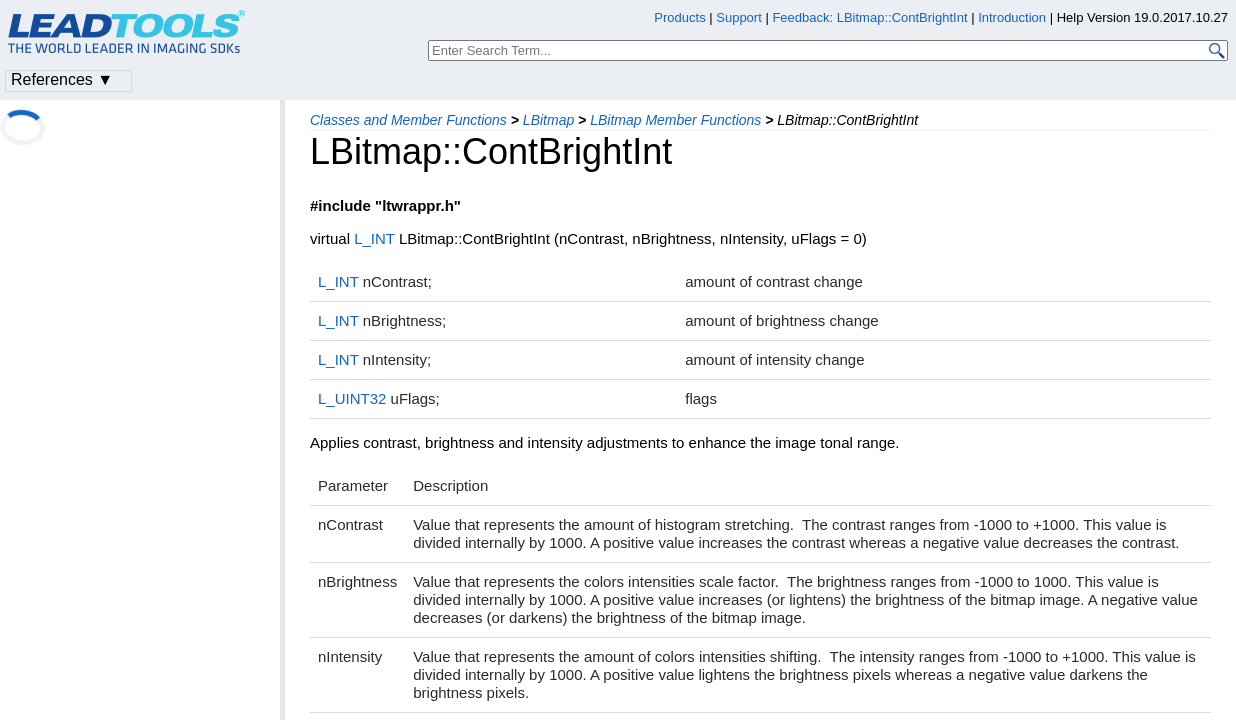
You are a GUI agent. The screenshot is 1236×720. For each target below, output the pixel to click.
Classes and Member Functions (408, 120)
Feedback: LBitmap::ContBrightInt (869, 17)
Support (739, 17)
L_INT (374, 238)
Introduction (1012, 17)
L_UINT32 (352, 398)
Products (679, 17)
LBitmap (548, 120)
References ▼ (62, 79)
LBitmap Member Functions (675, 120)
